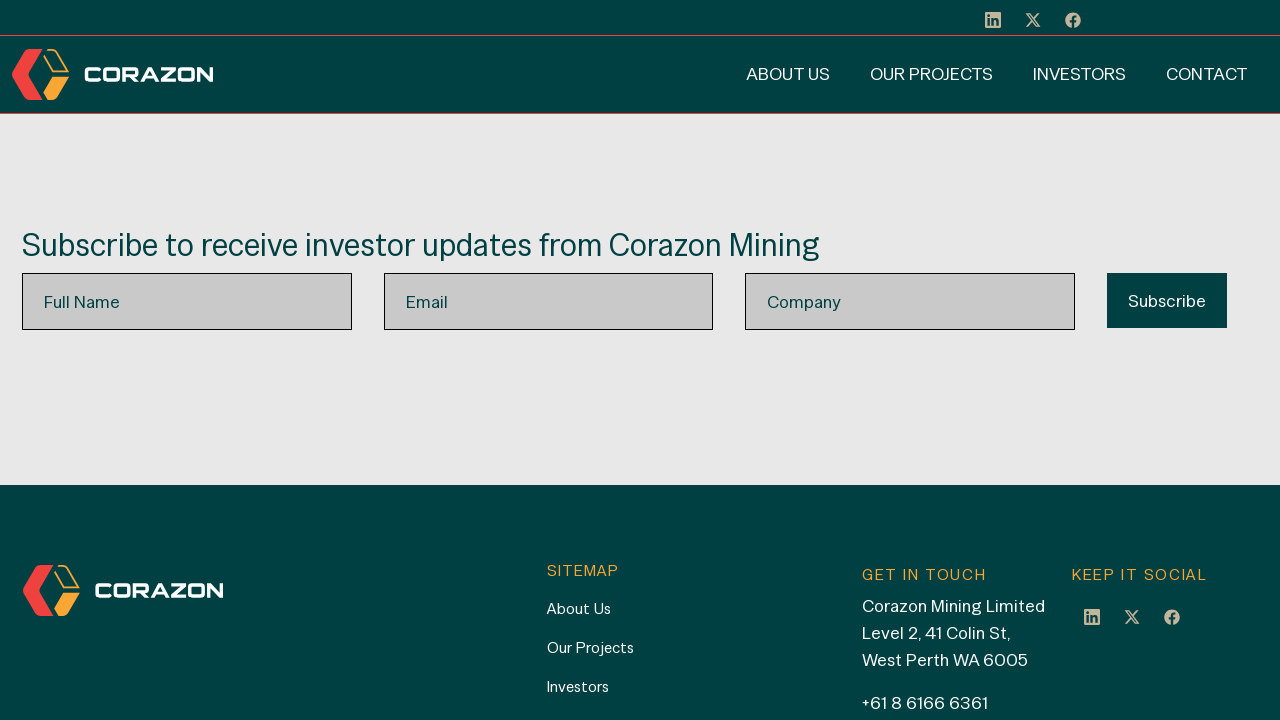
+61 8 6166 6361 (925, 702)
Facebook (1172, 616)
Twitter (1132, 616)
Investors (1079, 73)
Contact (1207, 73)
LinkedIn (1092, 616)
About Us (788, 73)
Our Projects (931, 73)
